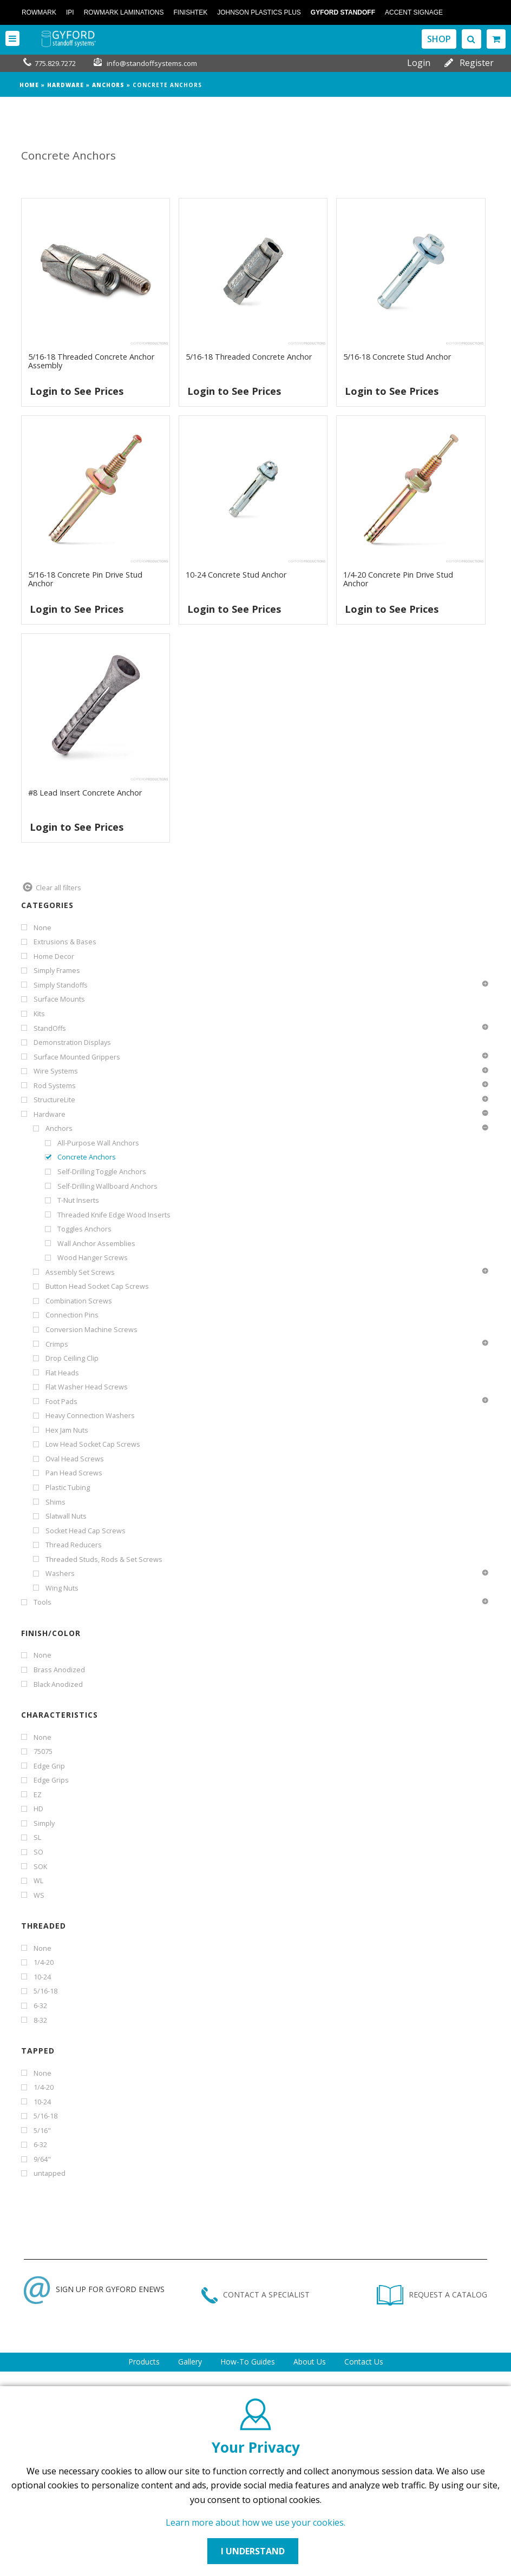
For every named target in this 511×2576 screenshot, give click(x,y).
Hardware (65, 85)
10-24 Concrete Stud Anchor (236, 574)
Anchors (108, 85)
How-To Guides (247, 2361)
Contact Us (363, 2361)
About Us (309, 2361)
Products (144, 2361)
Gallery (190, 2361)
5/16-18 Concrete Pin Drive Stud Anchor (85, 578)
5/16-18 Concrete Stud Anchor (397, 357)
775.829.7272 (55, 63)
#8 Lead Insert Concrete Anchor (85, 792)
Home (29, 85)
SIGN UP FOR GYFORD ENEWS (94, 2289)
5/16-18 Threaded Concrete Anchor (249, 357)
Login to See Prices (76, 391)
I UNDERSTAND (253, 2551)
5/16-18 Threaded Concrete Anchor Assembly (91, 361)
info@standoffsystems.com (152, 63)
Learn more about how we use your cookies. (255, 2522)
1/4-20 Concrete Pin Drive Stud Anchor (398, 578)
